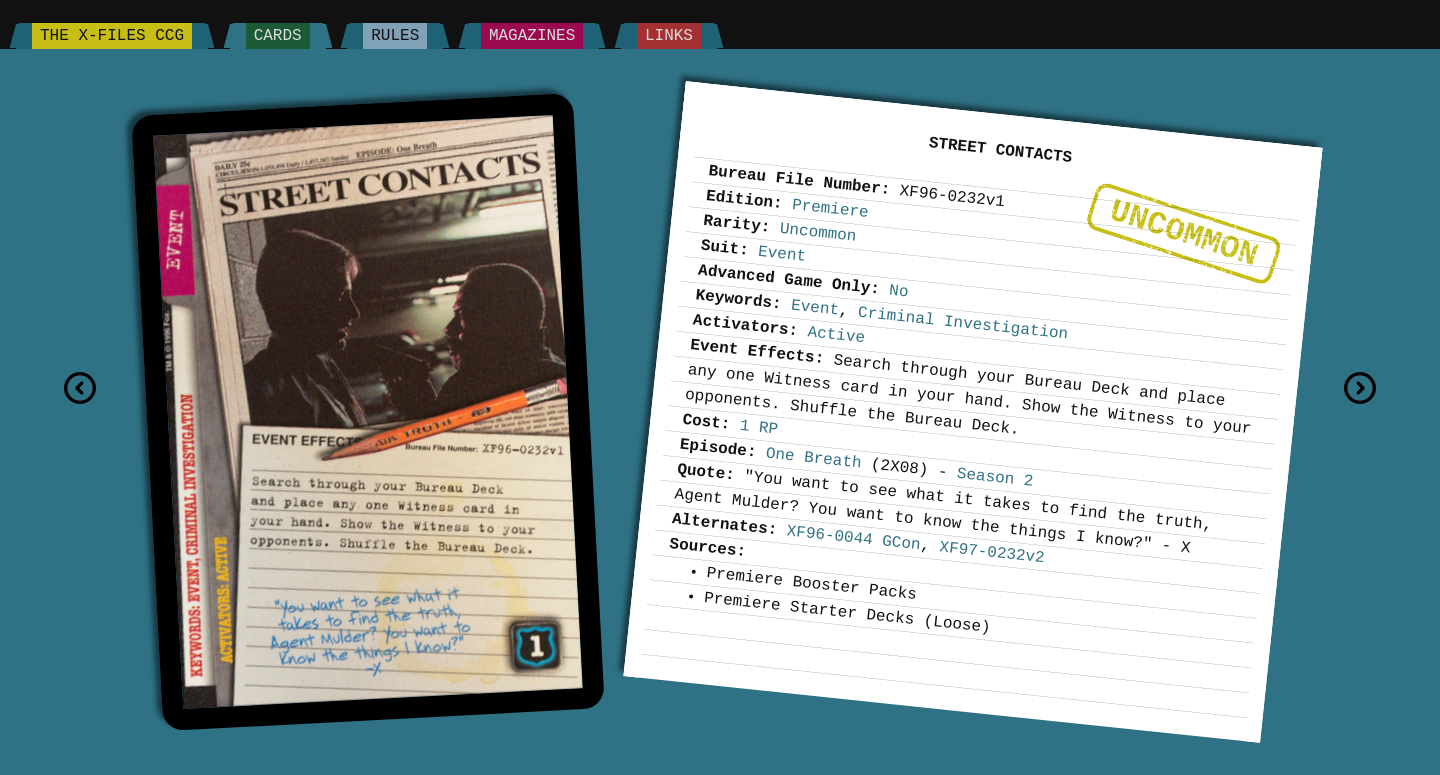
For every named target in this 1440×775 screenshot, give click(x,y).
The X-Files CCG (112, 36)
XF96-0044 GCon (854, 538)
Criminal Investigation (963, 323)
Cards (278, 36)
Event (782, 254)
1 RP (759, 428)
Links (669, 36)
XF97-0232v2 (992, 552)
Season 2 (995, 478)
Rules (395, 36)
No (898, 291)
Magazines (532, 36)
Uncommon (1184, 233)
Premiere (830, 209)
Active (836, 335)
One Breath (813, 458)
